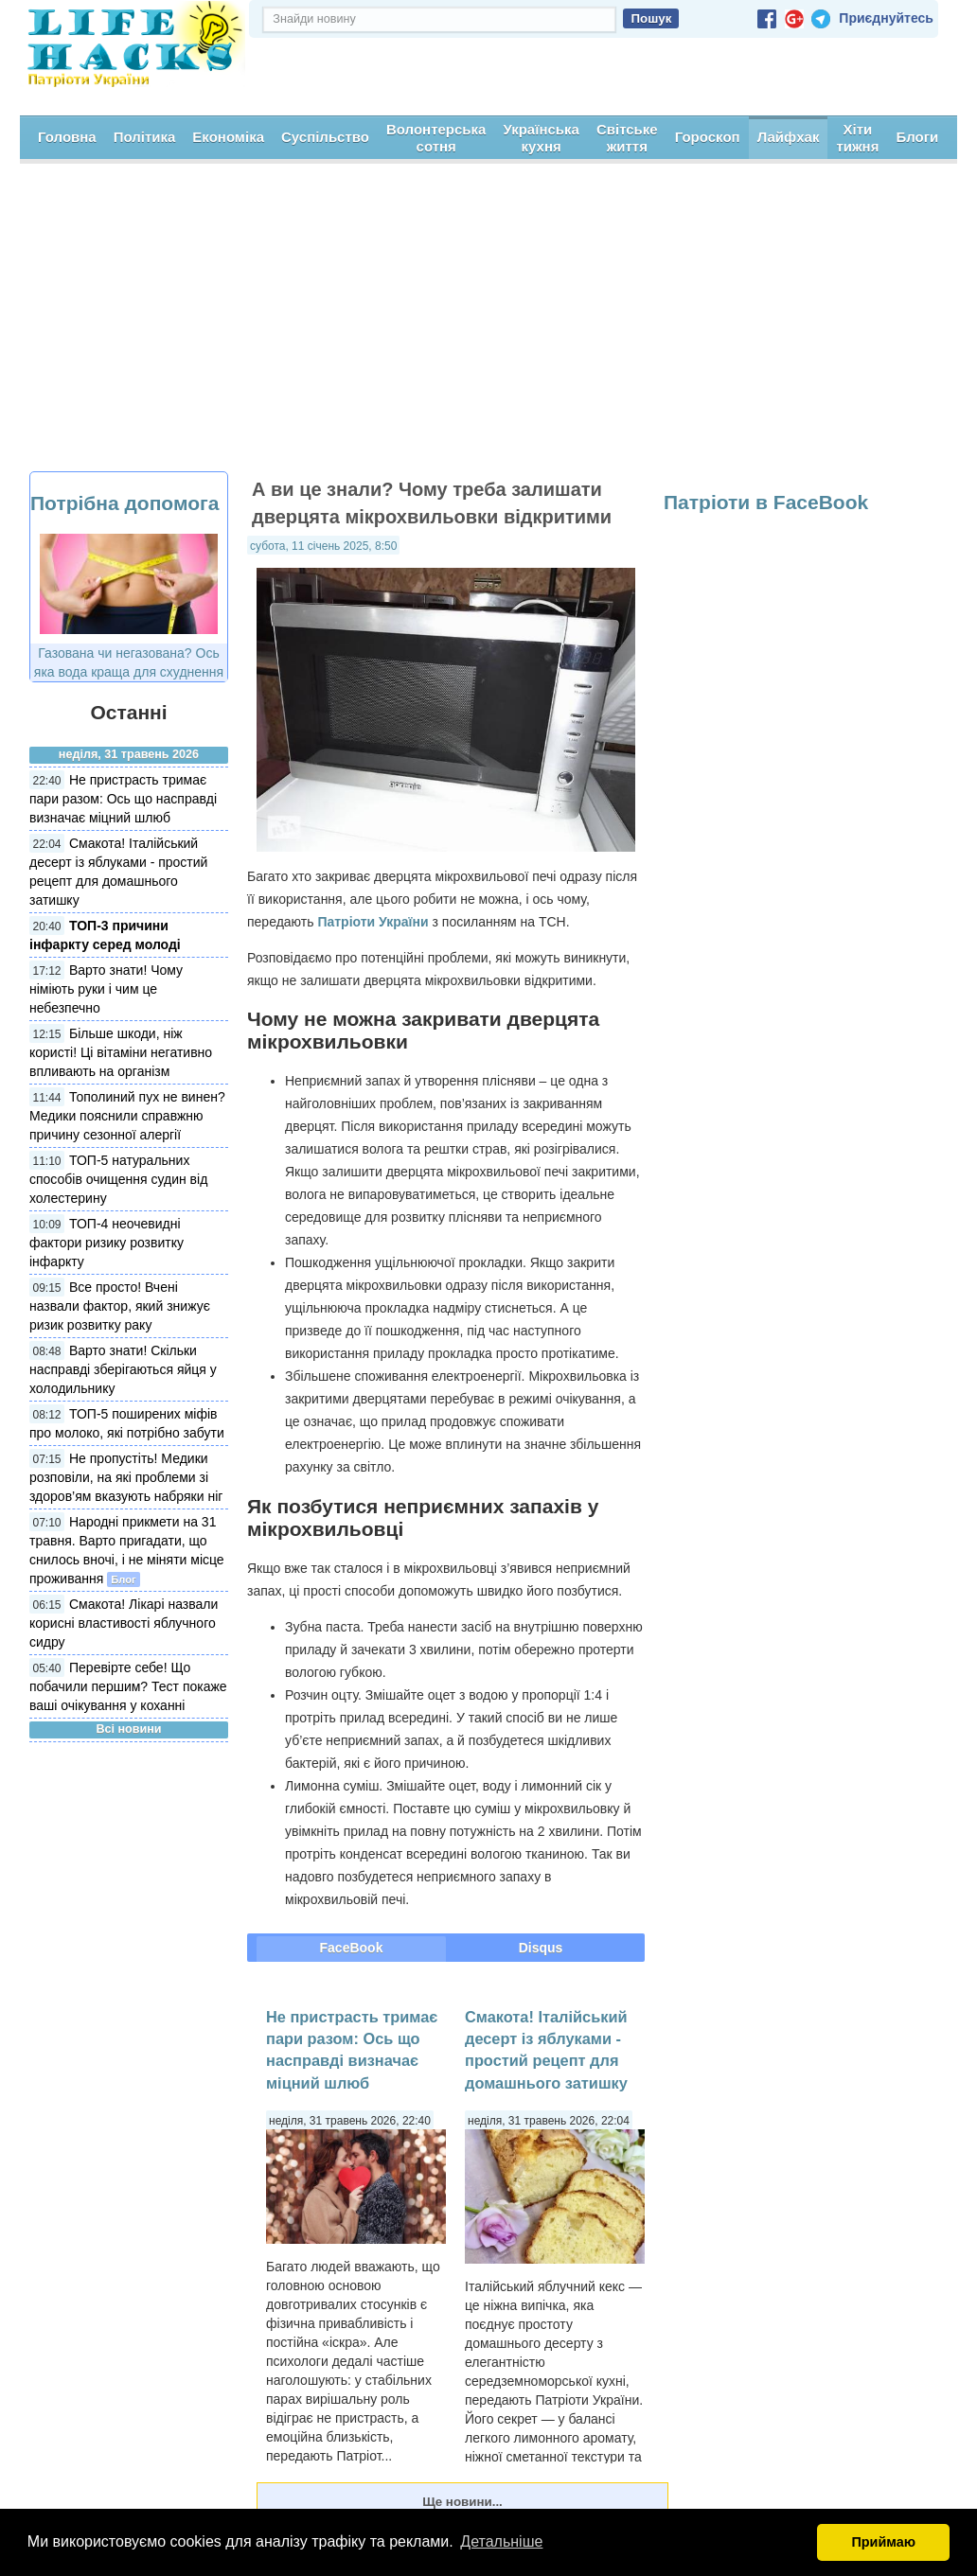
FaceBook (351, 1946)
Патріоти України (372, 919)
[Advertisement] (488, 328)
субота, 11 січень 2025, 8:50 (323, 544)
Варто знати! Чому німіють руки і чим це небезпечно (106, 988)
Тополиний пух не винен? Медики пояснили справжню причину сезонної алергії (127, 1114)
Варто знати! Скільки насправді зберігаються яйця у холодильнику (123, 1368)
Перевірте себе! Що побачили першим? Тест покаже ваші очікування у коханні (128, 1685)
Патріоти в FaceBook (766, 501)
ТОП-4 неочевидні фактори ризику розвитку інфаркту (106, 1241)
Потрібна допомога (124, 502)
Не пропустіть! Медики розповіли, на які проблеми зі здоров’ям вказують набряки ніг (125, 1476)
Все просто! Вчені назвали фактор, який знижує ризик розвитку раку (119, 1305)
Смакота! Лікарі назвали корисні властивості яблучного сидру (123, 1622)
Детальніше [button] (501, 2541)
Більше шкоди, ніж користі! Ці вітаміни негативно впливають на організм (120, 1051)
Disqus (541, 1946)
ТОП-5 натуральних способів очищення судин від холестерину (118, 1178)
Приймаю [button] (883, 2542)
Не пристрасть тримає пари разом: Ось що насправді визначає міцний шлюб (123, 797)
